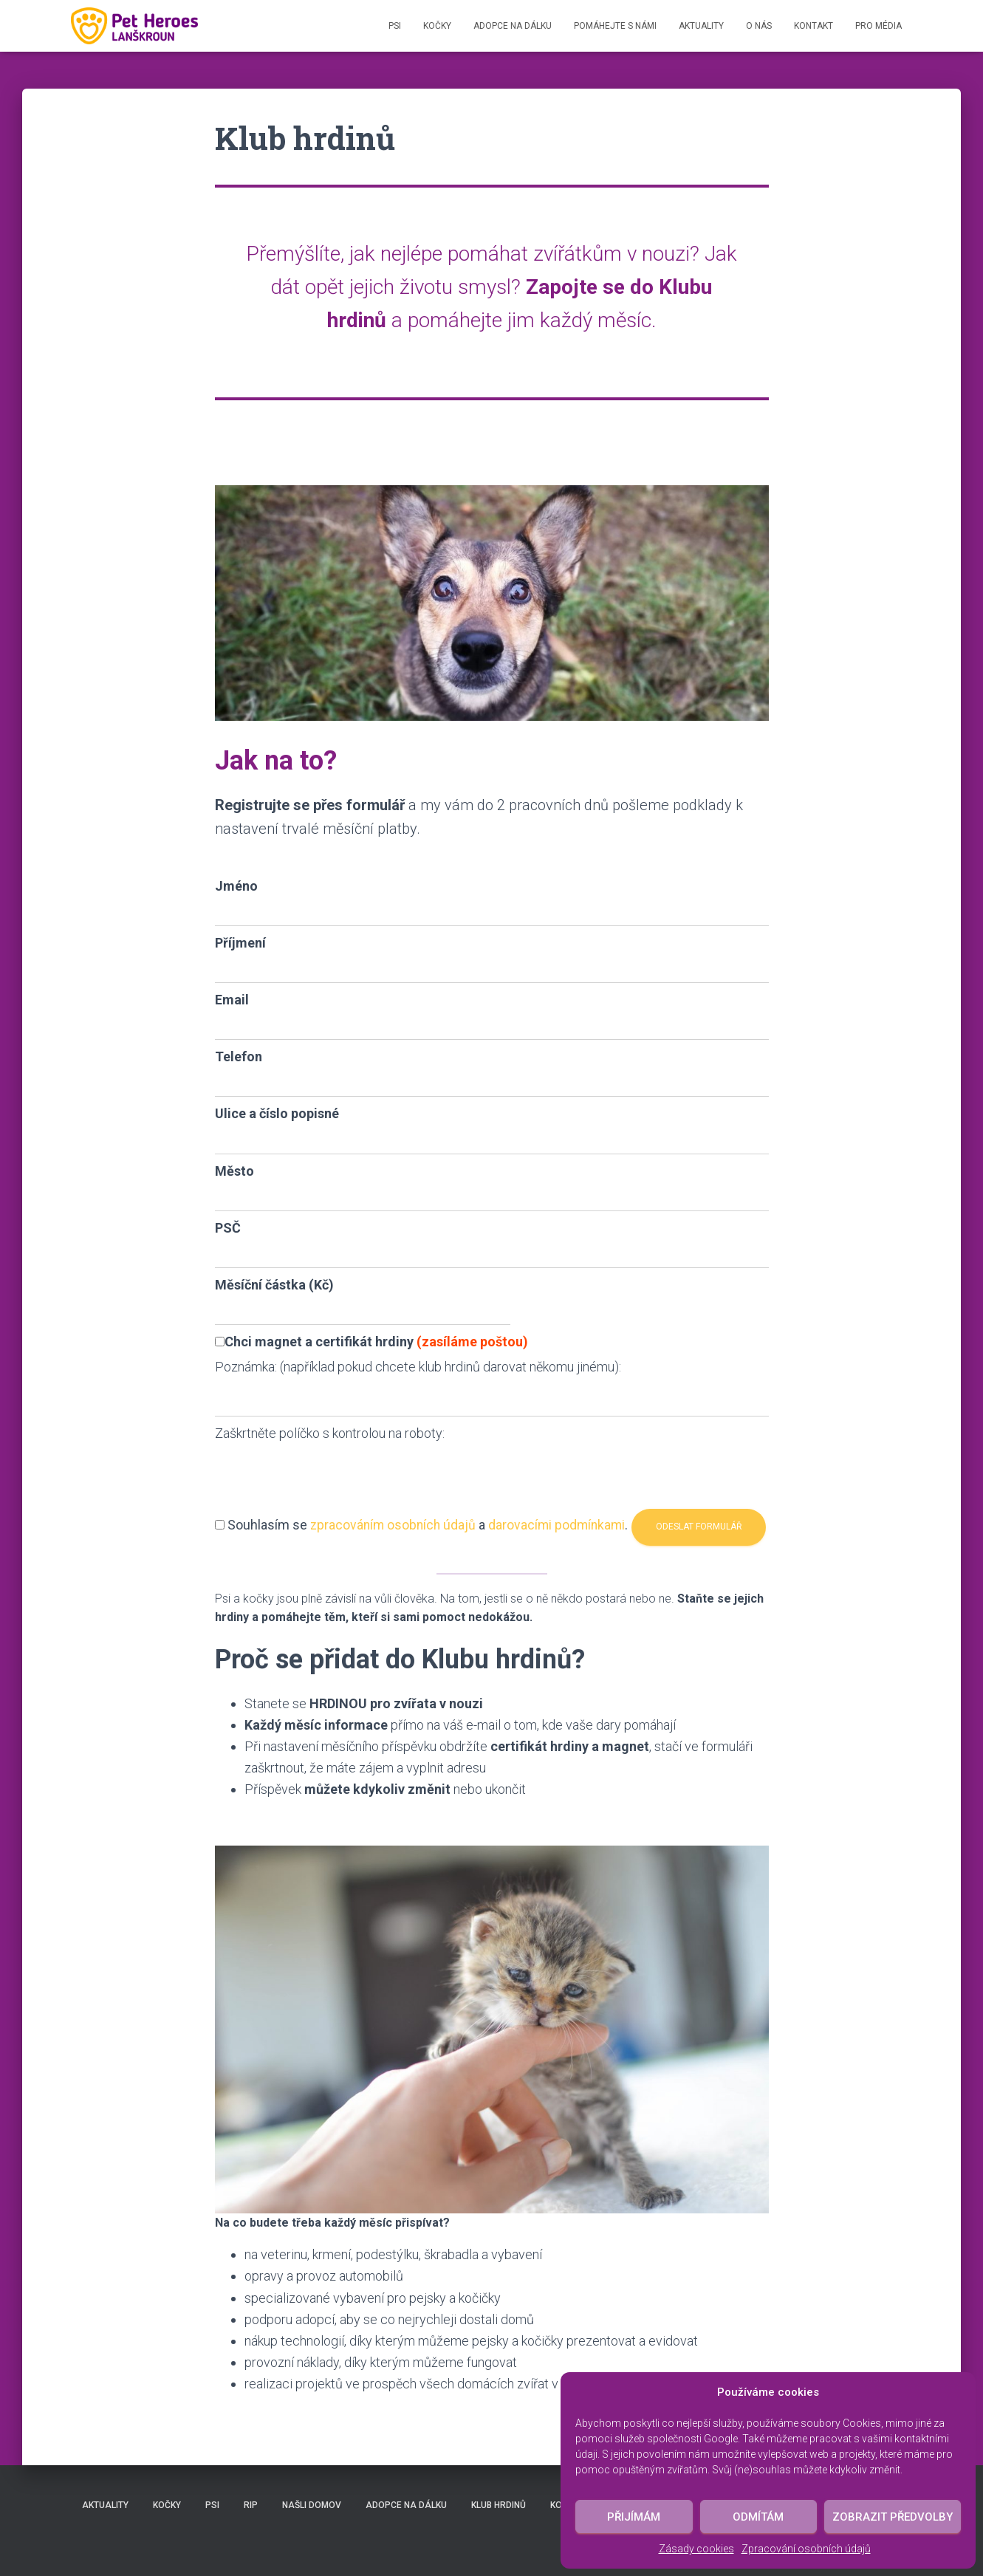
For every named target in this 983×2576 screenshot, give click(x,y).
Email (232, 999)
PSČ (228, 1228)
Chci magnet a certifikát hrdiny (371, 1341)
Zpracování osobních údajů (806, 2549)
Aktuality (701, 26)
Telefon (238, 1056)
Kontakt (813, 26)
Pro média (878, 26)
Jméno (236, 886)
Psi (394, 26)
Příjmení (240, 942)
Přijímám (633, 2517)
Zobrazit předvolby (892, 2517)
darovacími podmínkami (561, 1512)
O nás (759, 26)
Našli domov (311, 2505)
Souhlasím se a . (430, 1512)
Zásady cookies (696, 2549)
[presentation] (327, 1472)
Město (234, 1171)
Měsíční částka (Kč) (274, 1284)
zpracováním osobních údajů (394, 1512)
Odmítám (758, 2517)
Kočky (437, 26)
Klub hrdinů (498, 2505)
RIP (251, 2505)
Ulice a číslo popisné (277, 1113)
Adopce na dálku (512, 26)
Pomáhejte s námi (615, 26)
